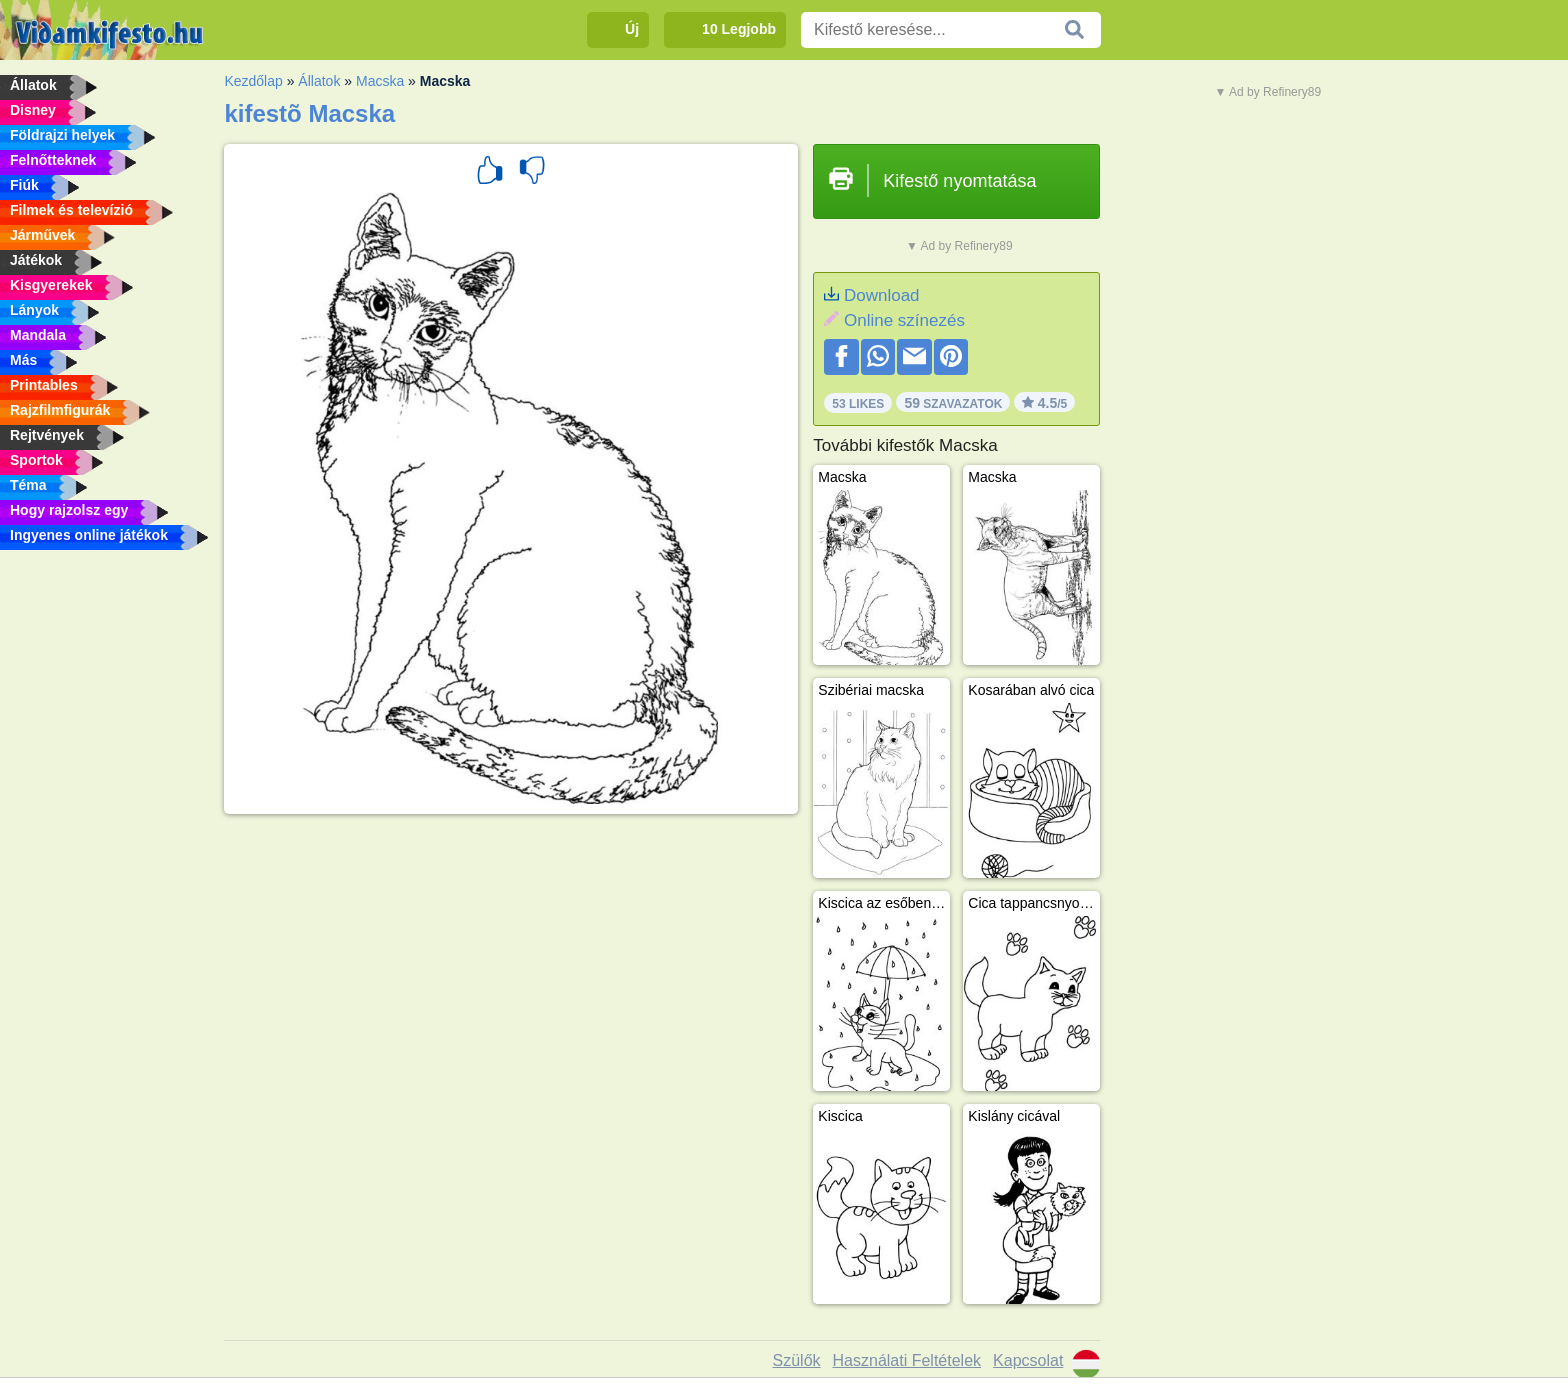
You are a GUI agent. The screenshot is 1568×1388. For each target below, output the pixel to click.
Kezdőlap (253, 81)
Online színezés (904, 320)
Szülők (797, 1360)
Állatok (319, 81)
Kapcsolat (1028, 1360)
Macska (380, 81)
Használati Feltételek (907, 1360)
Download (882, 295)
